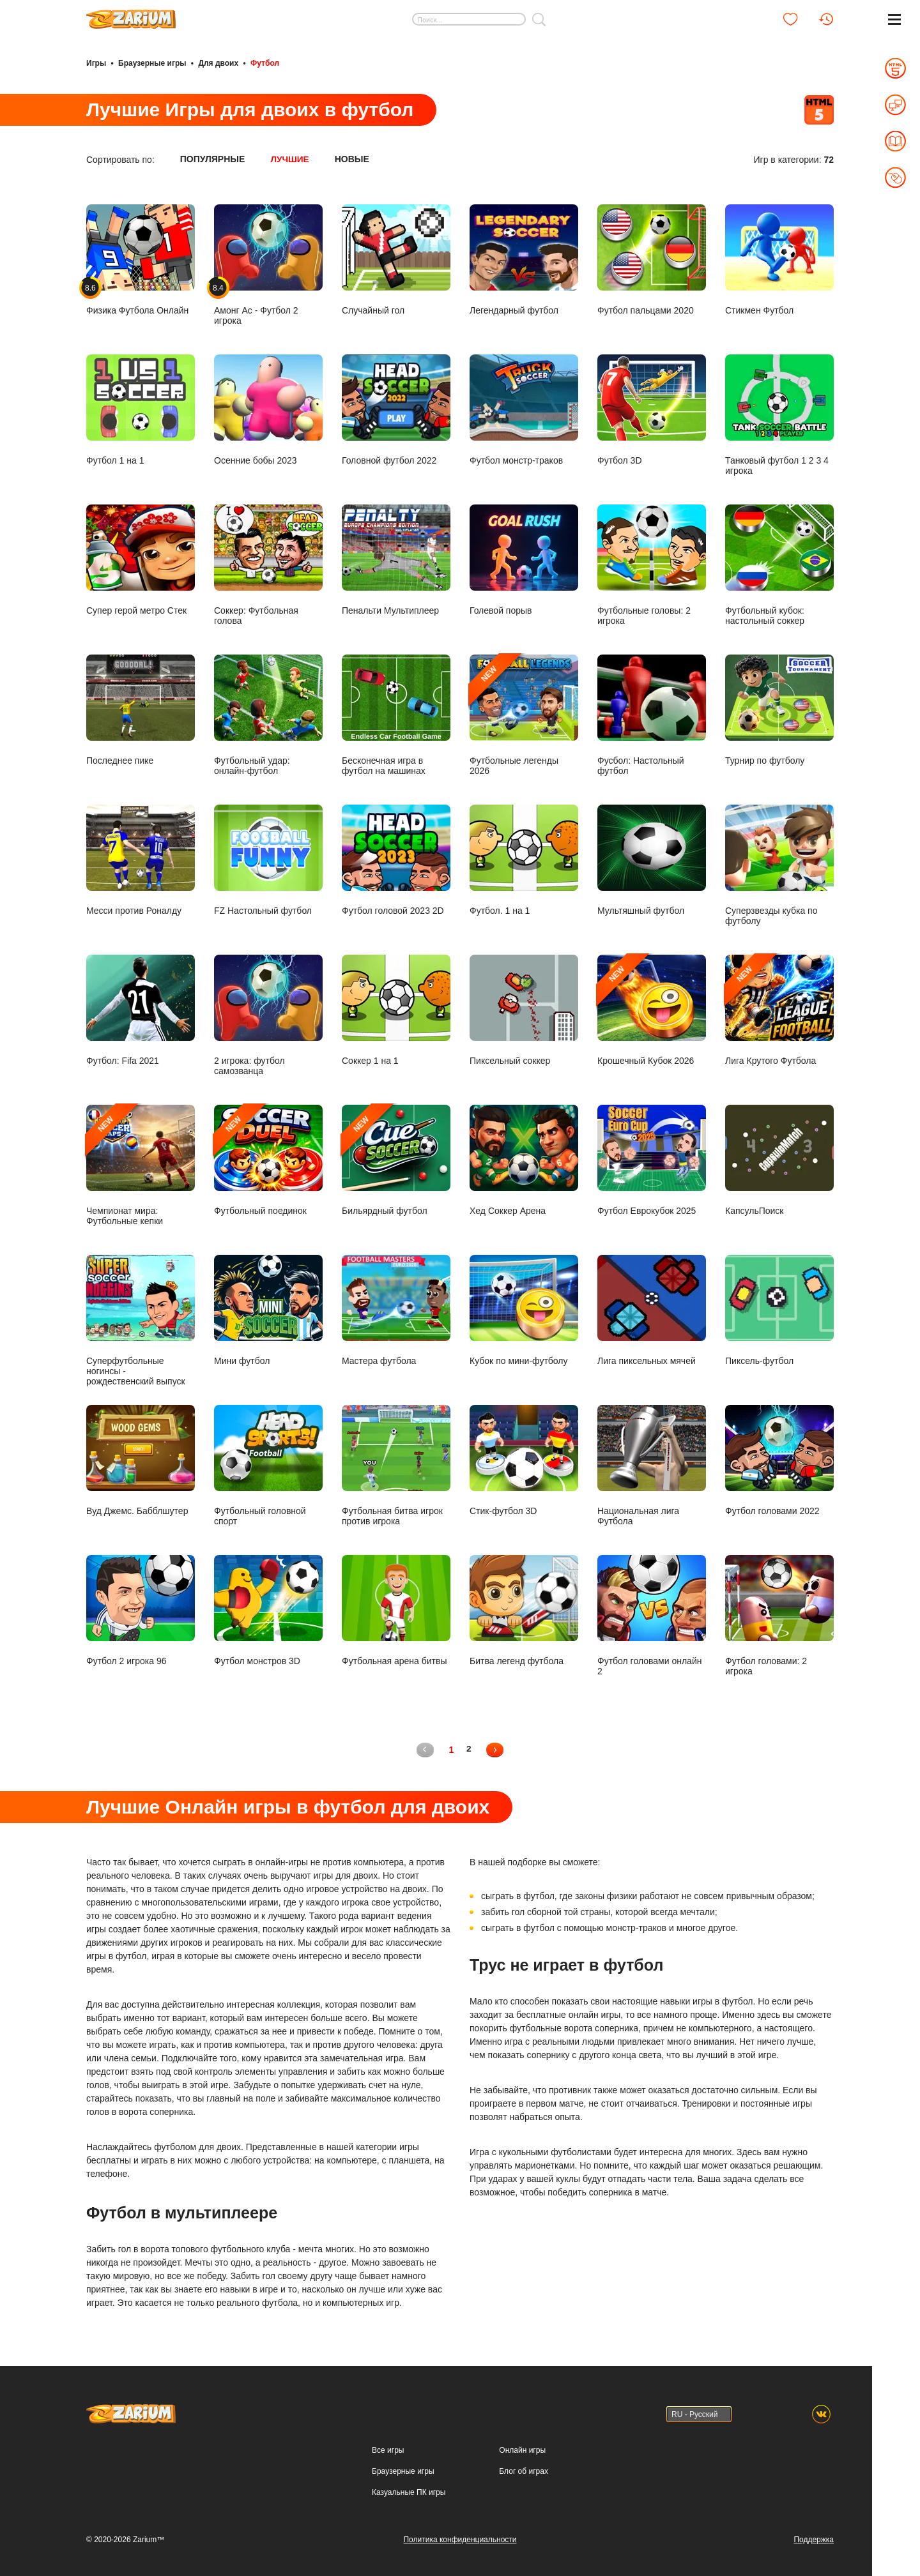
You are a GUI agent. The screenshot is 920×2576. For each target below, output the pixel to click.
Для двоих (218, 62)
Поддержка (813, 2537)
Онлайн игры (522, 2448)
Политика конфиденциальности (459, 2537)
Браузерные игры (152, 62)
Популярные (212, 158)
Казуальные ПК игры (408, 2490)
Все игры (388, 2448)
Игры (96, 62)
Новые (352, 158)
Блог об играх (523, 2469)
